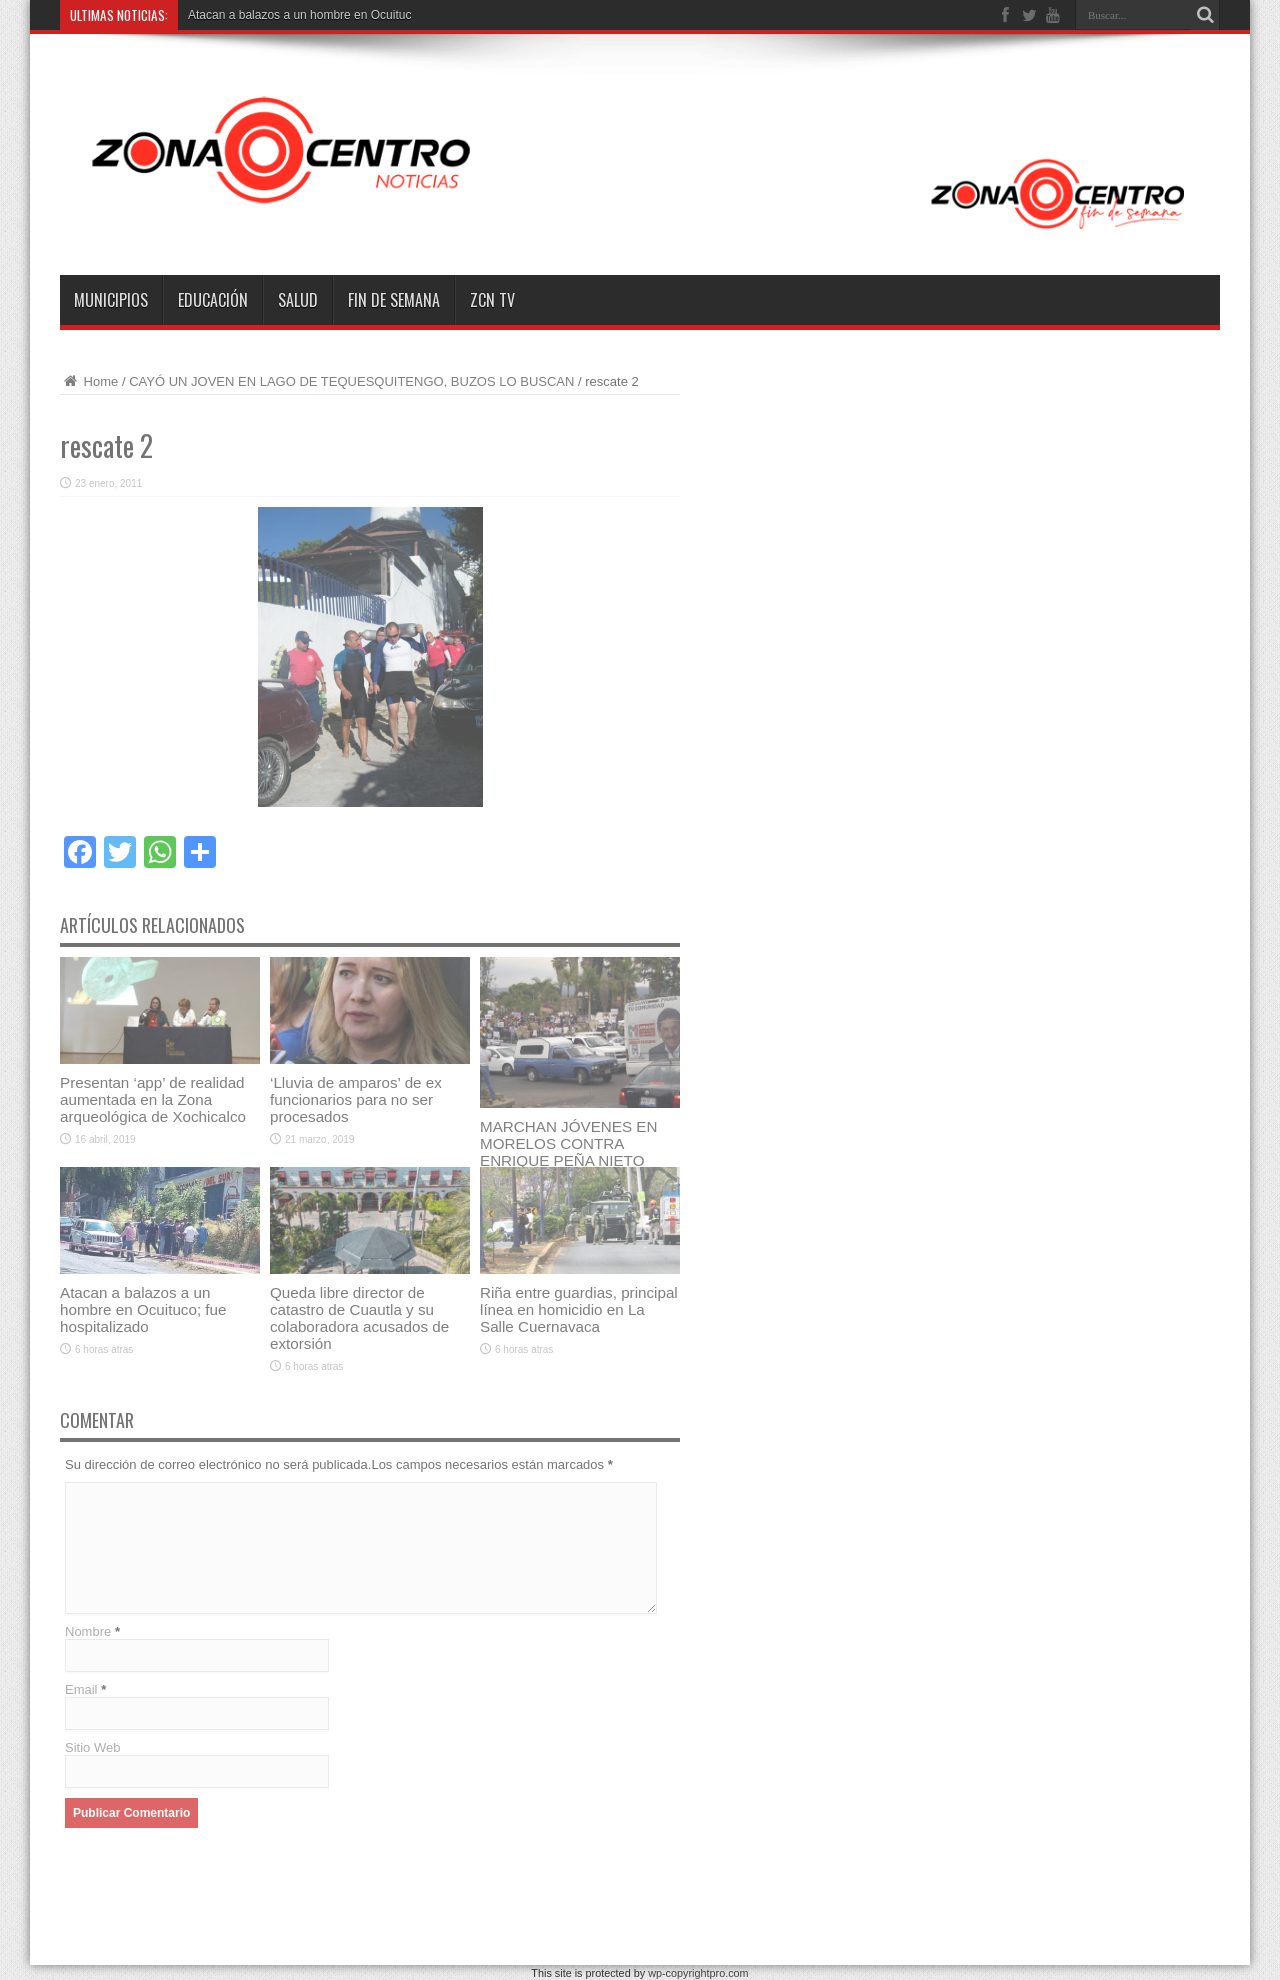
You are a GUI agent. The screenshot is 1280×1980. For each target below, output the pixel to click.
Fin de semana (394, 300)
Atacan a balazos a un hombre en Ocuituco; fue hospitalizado (143, 1309)
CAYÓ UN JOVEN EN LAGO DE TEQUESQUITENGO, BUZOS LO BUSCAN (353, 381)
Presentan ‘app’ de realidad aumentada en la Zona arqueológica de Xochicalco (153, 1099)
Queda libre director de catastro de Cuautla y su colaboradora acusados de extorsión (359, 1318)
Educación (213, 300)
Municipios (111, 300)
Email (81, 1689)
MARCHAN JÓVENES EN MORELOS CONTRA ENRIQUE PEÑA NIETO (568, 1143)
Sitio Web (92, 1747)
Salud (298, 300)
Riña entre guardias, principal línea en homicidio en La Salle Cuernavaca (579, 1309)
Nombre (88, 1631)
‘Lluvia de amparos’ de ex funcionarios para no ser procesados (356, 1099)
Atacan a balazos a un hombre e (274, 15)
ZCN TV (492, 300)
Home (89, 381)
